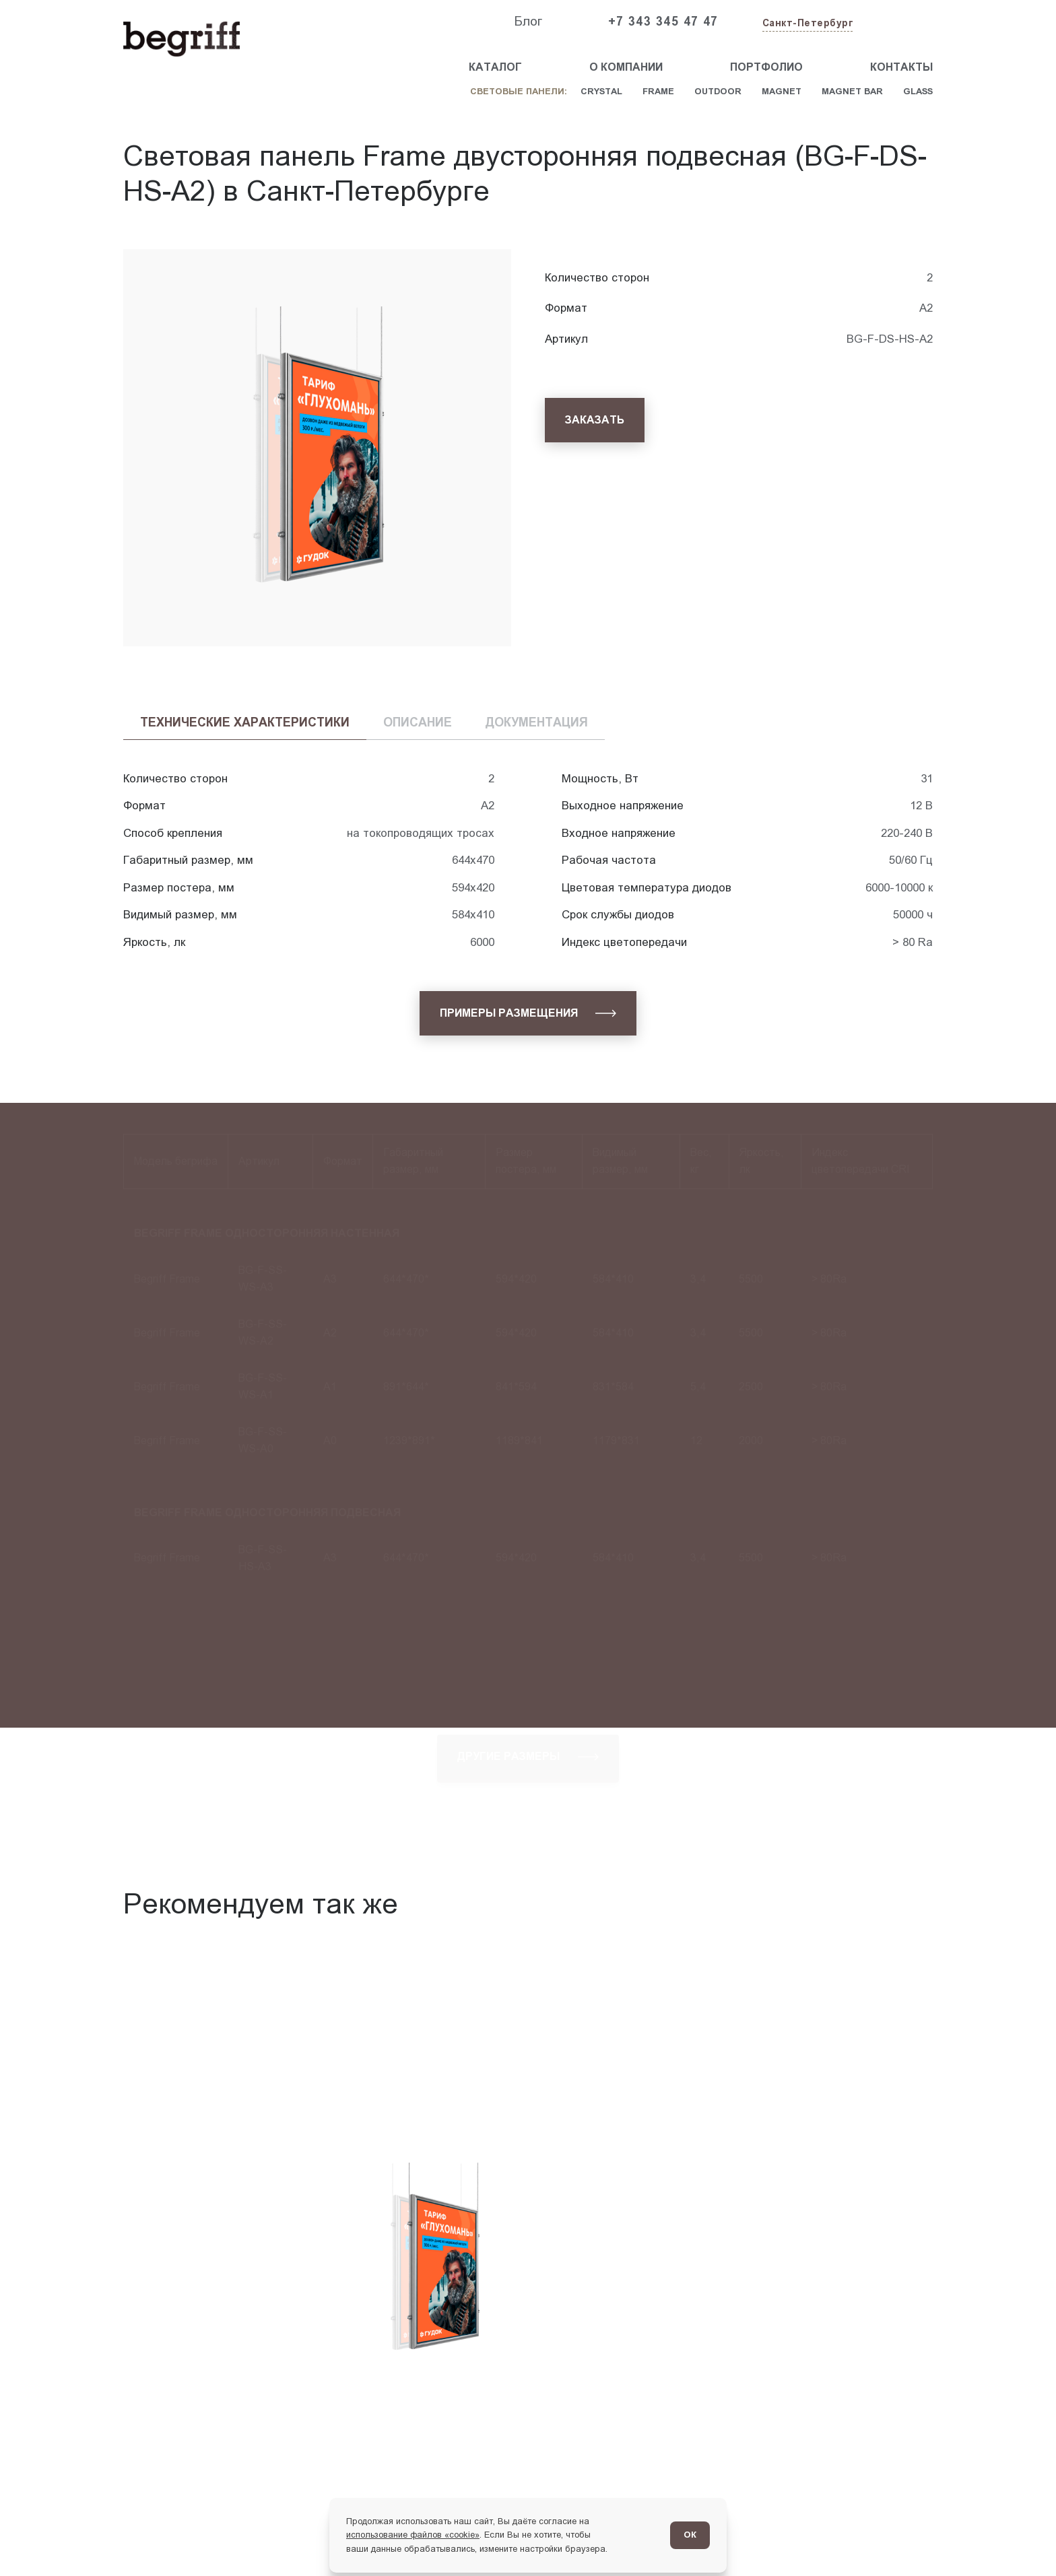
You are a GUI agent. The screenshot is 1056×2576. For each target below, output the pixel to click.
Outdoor (717, 91)
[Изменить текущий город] (806, 24)
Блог (528, 21)
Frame (658, 91)
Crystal (601, 91)
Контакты (901, 67)
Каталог (495, 67)
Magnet (781, 91)
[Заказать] (595, 420)
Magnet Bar (852, 91)
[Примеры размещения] (528, 1013)
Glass (918, 91)
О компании (626, 67)
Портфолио (766, 67)
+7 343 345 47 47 (663, 21)
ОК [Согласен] (690, 2535)
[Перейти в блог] (1014, 2534)
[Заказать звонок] (902, 22)
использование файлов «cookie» (413, 2535)
